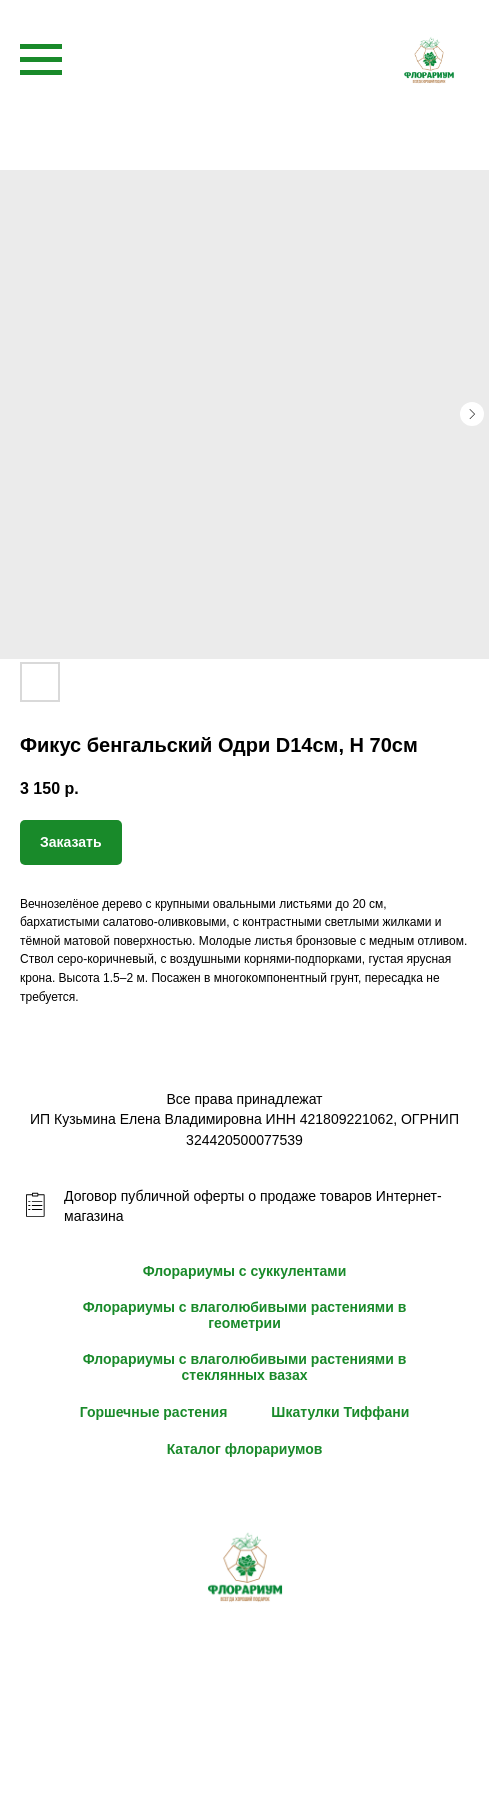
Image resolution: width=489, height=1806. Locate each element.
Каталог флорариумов (245, 1449)
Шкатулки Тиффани (340, 1412)
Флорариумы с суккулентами (245, 1271)
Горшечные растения (154, 1412)
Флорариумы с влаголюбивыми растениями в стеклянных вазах (245, 1367)
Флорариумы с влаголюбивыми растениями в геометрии (245, 1315)
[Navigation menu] (41, 60)
